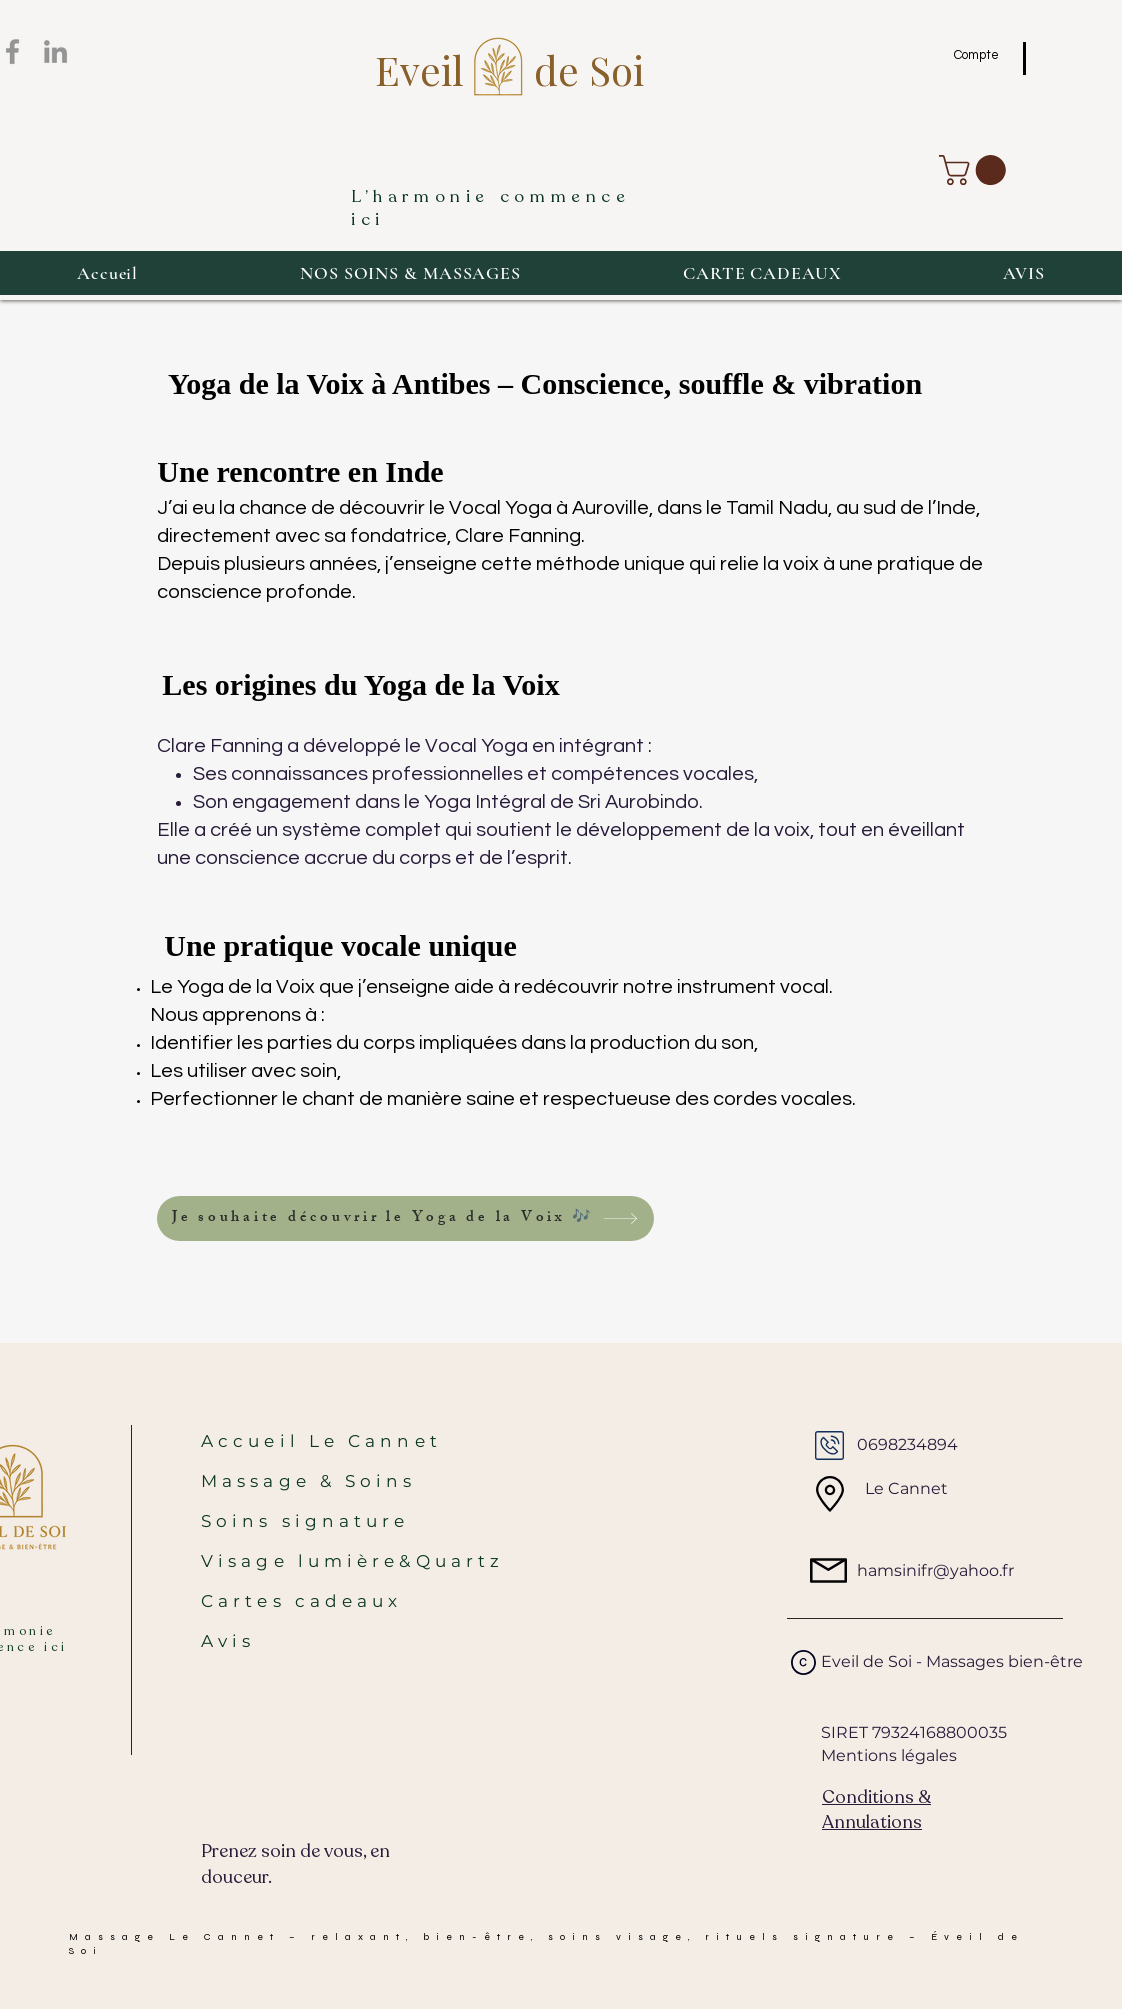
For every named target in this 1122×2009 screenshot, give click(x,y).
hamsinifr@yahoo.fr (935, 1570)
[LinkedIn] (55, 51)
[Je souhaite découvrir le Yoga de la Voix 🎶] (405, 1218)
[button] (976, 170)
